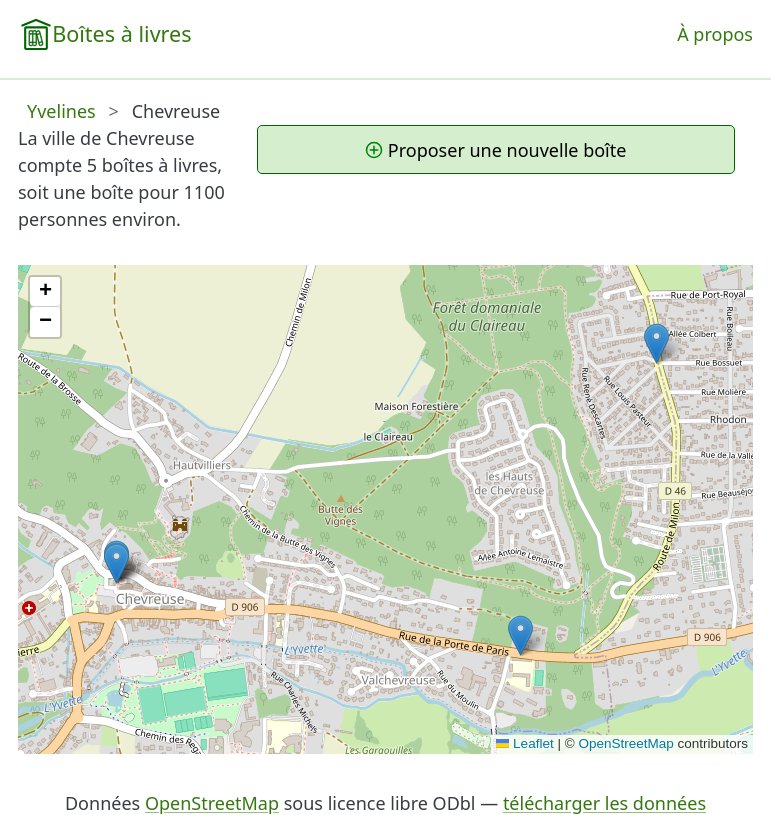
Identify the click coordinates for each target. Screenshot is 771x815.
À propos (715, 34)
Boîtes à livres (121, 33)
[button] (520, 635)
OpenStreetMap (625, 743)
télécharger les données (604, 803)
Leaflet (525, 743)
